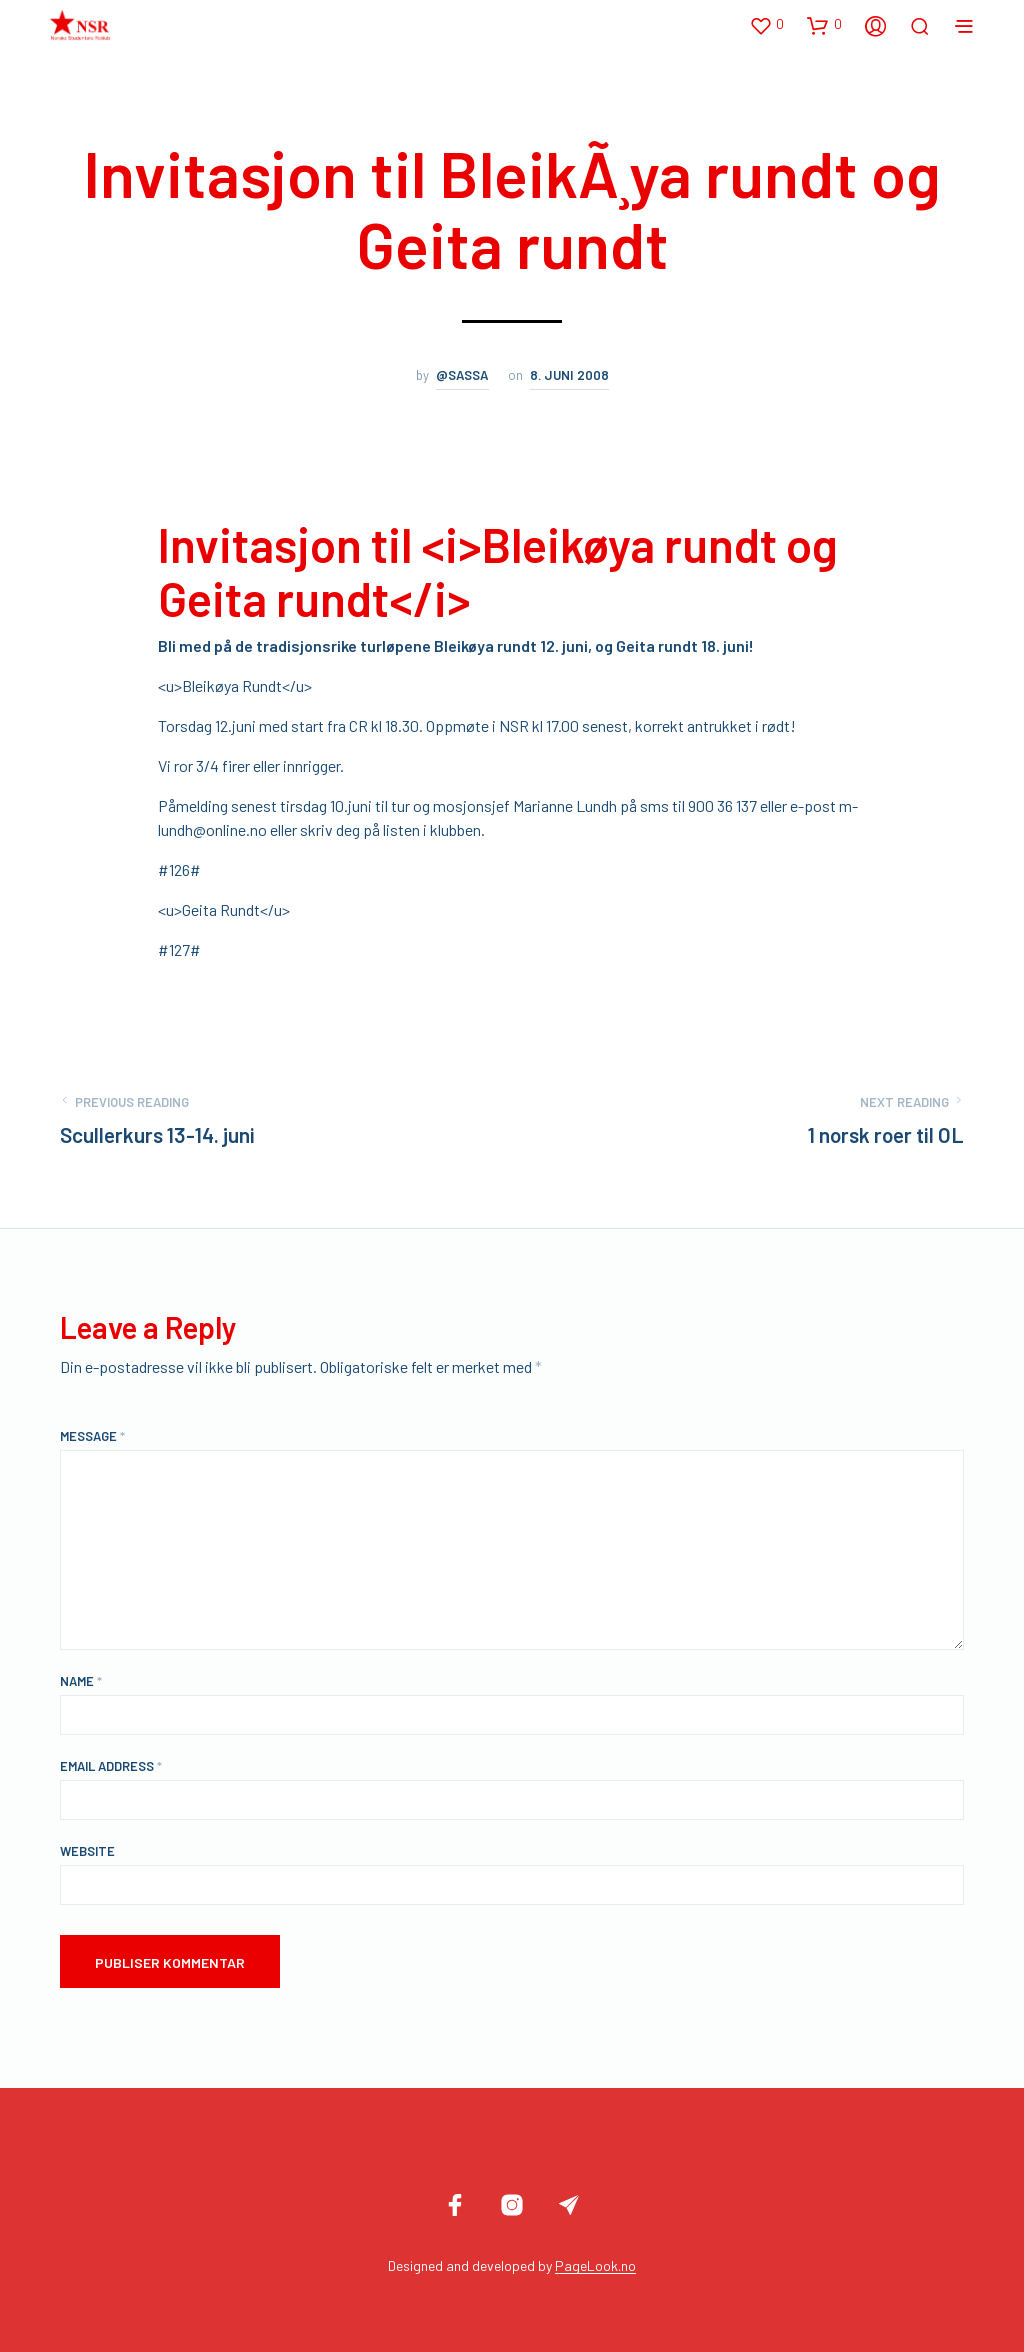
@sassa (462, 375)
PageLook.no (595, 2266)
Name (81, 1681)
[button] (766, 25)
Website (87, 1851)
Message (92, 1436)
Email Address (111, 1766)
